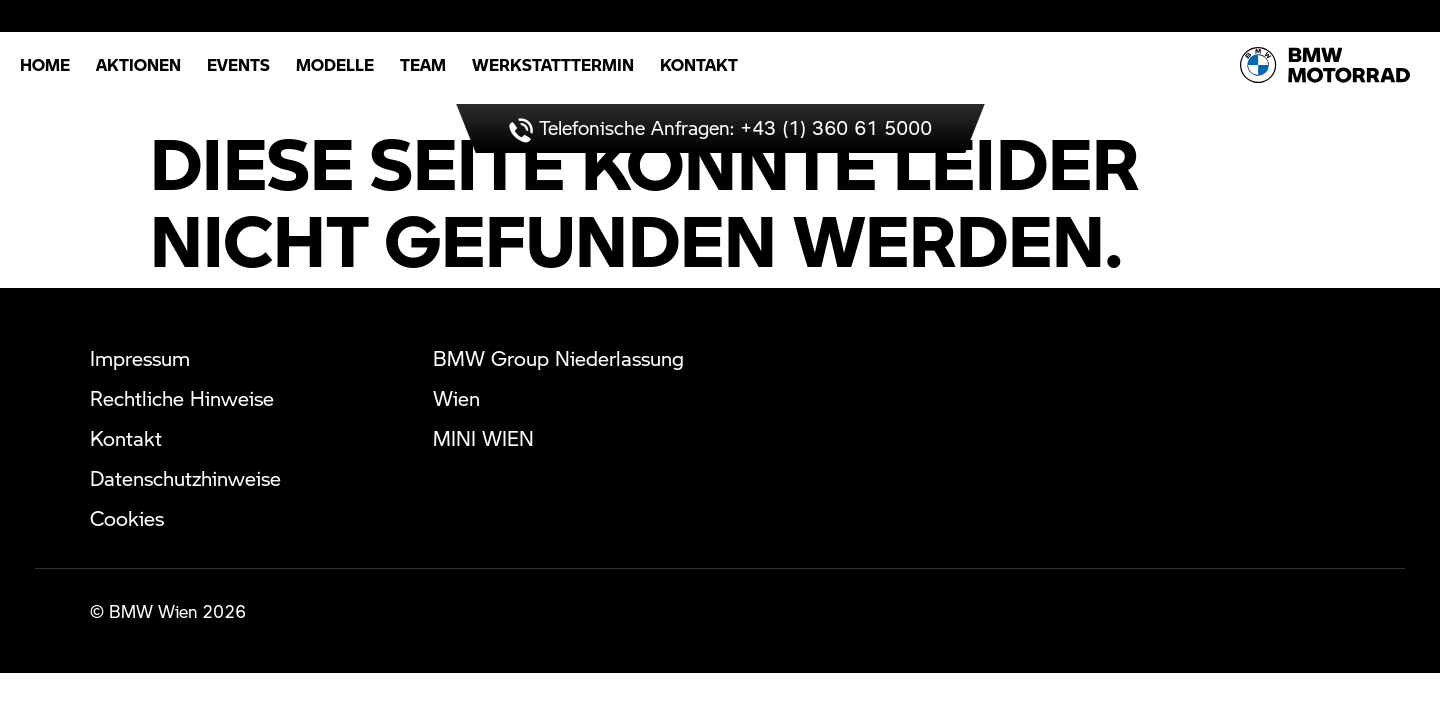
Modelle (335, 64)
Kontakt (699, 64)
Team (423, 64)
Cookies (127, 518)
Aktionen (138, 64)
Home (45, 64)
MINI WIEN (483, 438)
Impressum (140, 358)
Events (238, 64)
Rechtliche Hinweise (182, 398)
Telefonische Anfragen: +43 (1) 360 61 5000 (720, 127)
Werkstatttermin (553, 64)
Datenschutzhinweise (185, 478)
